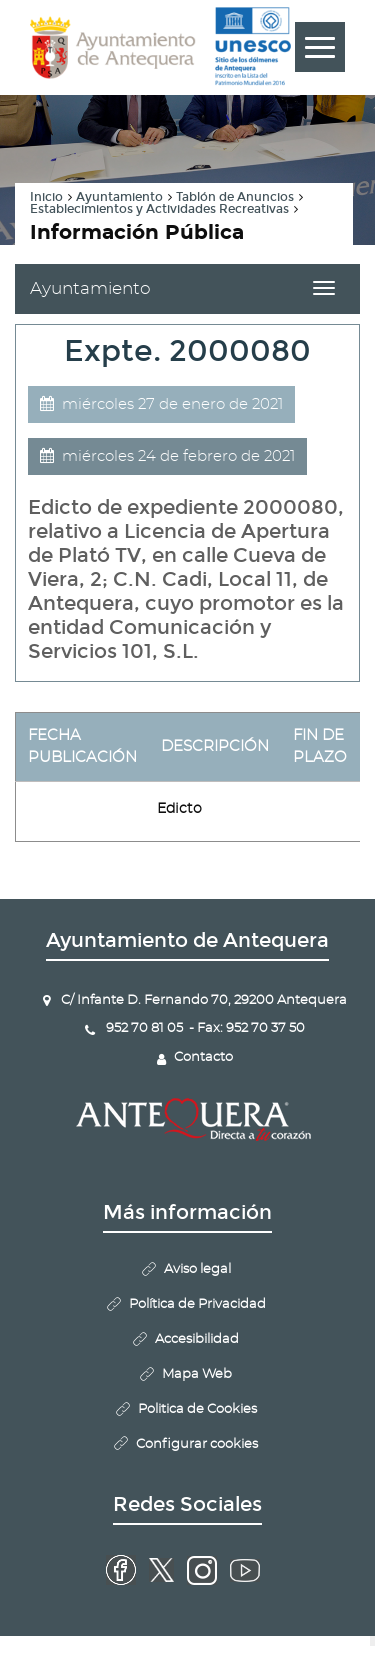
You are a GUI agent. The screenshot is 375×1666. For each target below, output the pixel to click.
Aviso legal (197, 1269)
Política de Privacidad (197, 1304)
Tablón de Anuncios (235, 197)
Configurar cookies (197, 1444)
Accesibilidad (197, 1339)
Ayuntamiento (119, 197)
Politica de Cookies (197, 1409)
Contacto (203, 1057)
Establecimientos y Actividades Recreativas (159, 209)
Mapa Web (197, 1374)
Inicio (46, 197)
